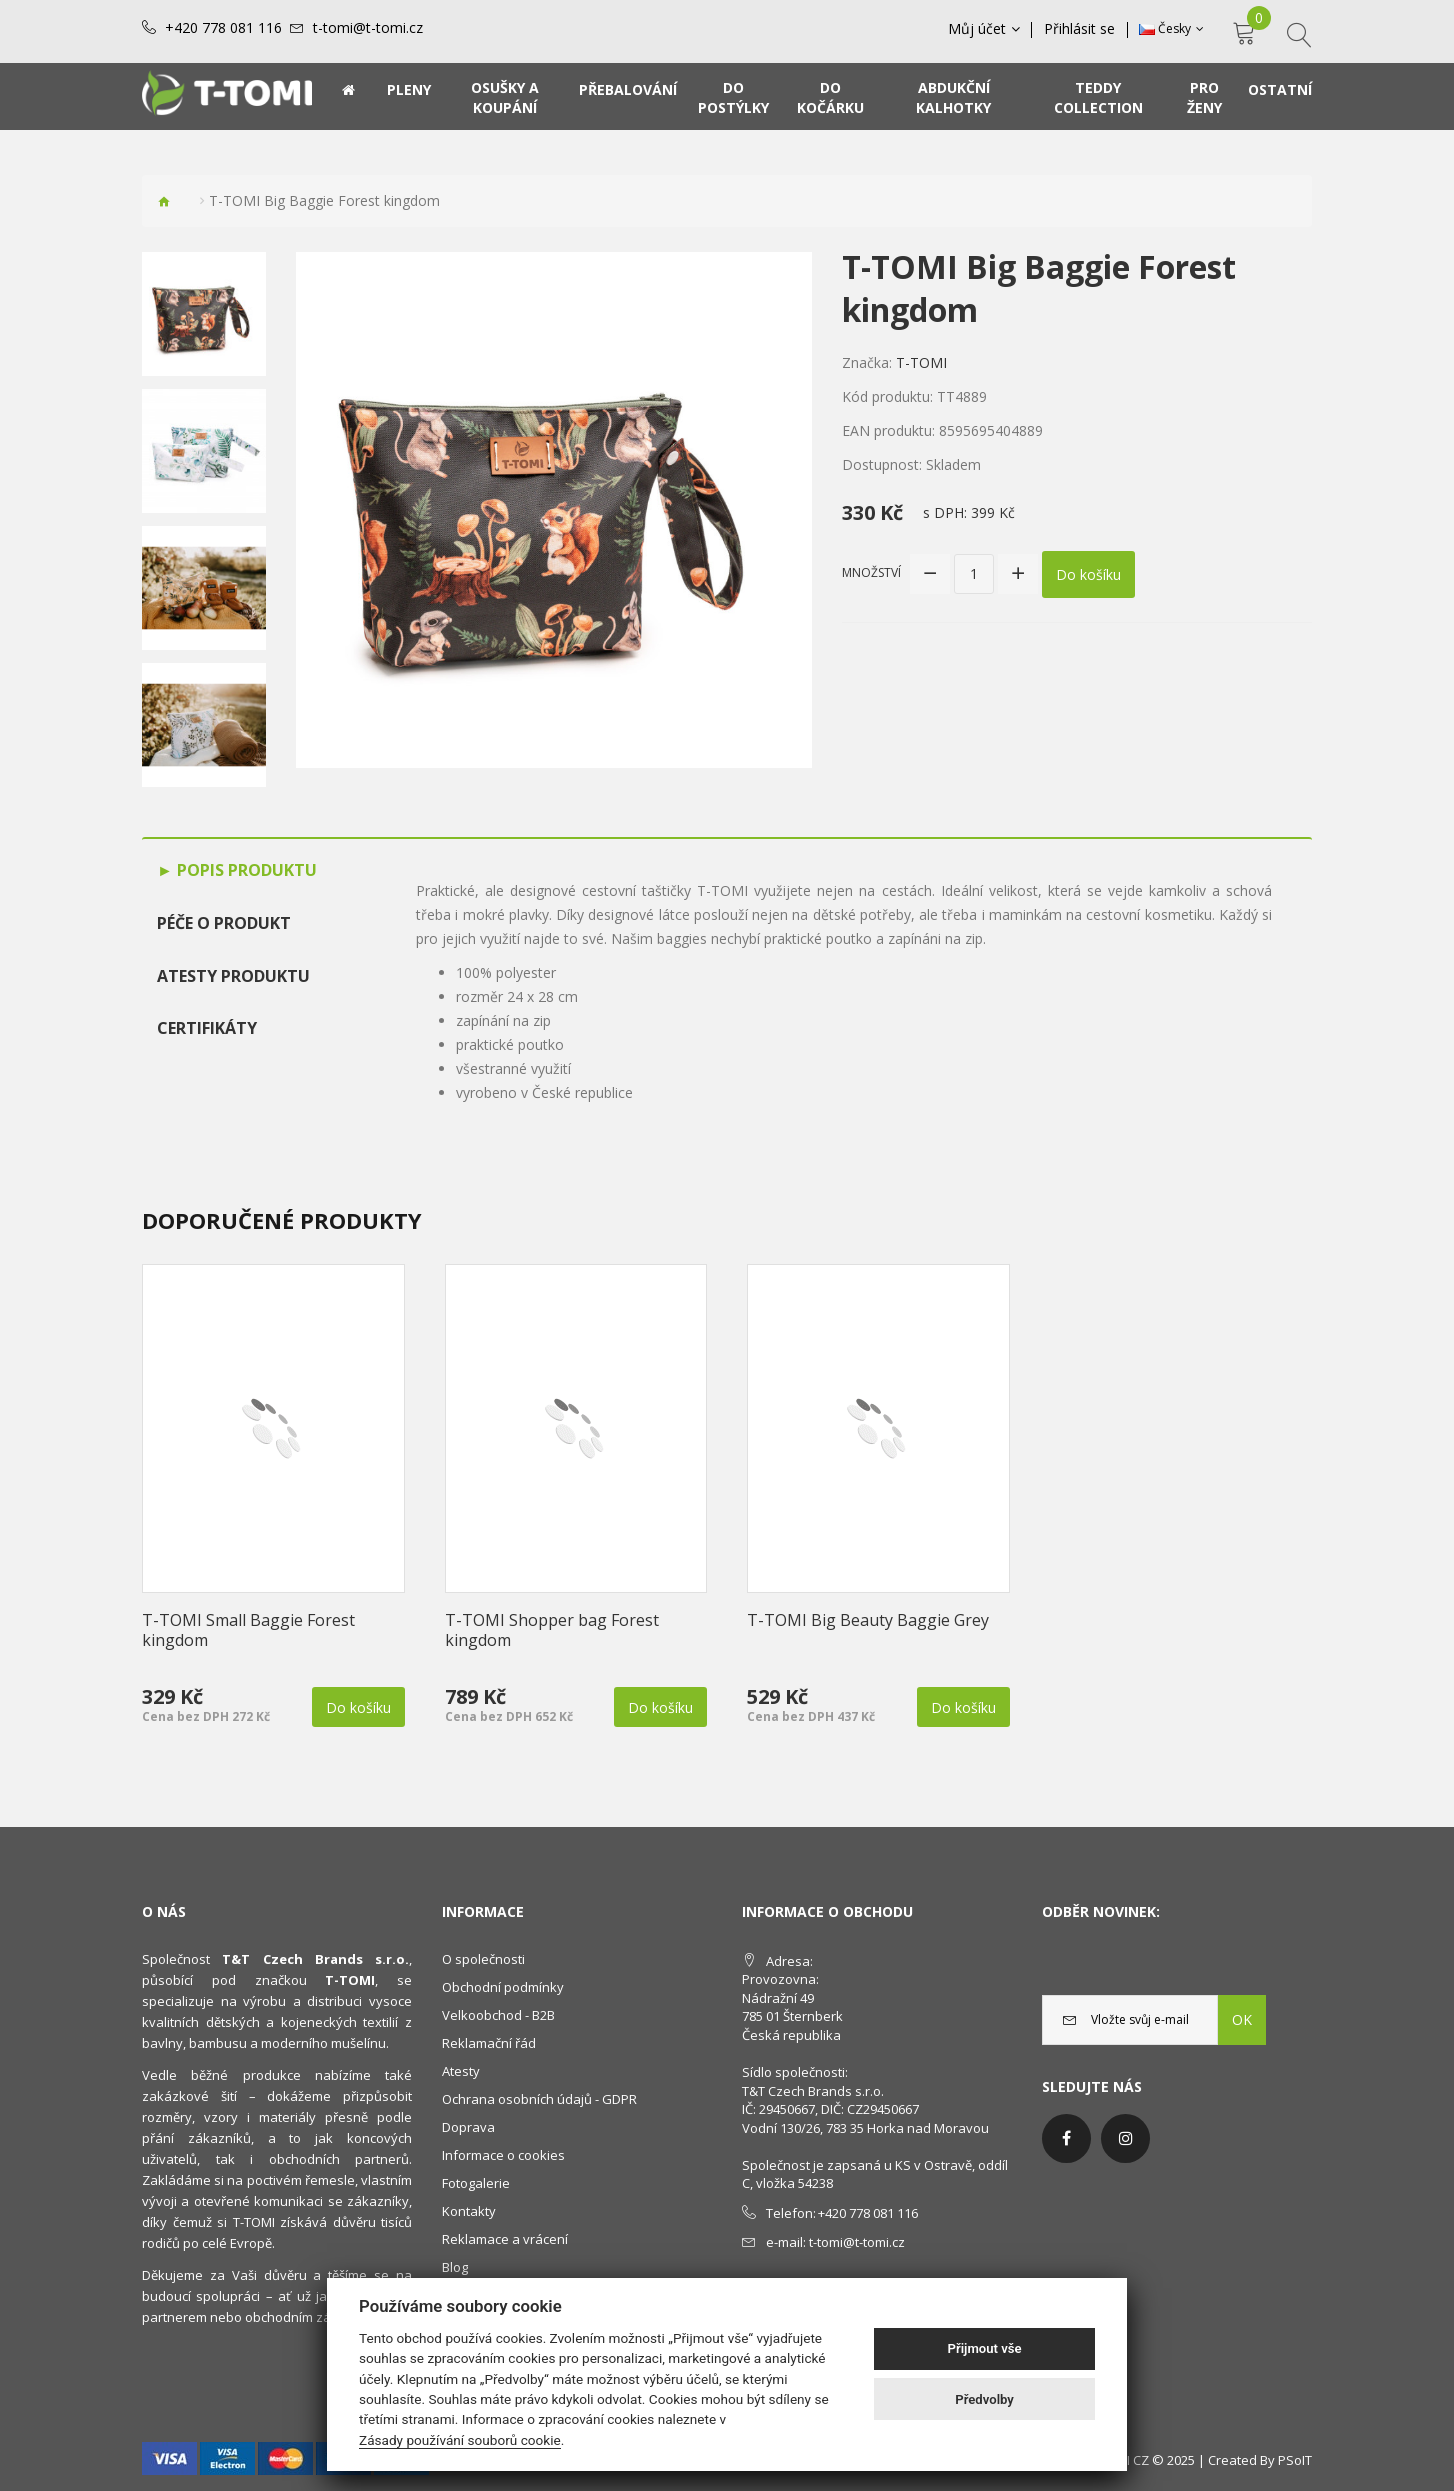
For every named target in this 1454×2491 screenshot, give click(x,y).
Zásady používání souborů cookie (460, 2440)
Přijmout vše (985, 2348)
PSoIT (1295, 2460)
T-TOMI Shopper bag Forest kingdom (552, 1630)
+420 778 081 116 (223, 28)
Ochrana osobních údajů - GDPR (539, 2099)
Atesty (461, 2071)
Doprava (468, 2127)
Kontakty (469, 2211)
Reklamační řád (489, 2043)
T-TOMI (921, 362)
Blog (455, 2267)
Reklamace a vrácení (505, 2239)
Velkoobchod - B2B (498, 2015)
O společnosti (483, 1959)
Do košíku (1088, 573)
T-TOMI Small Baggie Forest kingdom (248, 1630)
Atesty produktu (233, 976)
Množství (871, 572)
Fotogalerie (476, 2183)
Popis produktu (245, 870)
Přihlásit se (1080, 29)
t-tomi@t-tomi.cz (368, 28)
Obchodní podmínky (503, 1987)
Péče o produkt (224, 923)
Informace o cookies (503, 2155)
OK (1242, 2019)
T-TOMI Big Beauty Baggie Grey (868, 1620)
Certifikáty (207, 1028)
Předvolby (984, 2399)
